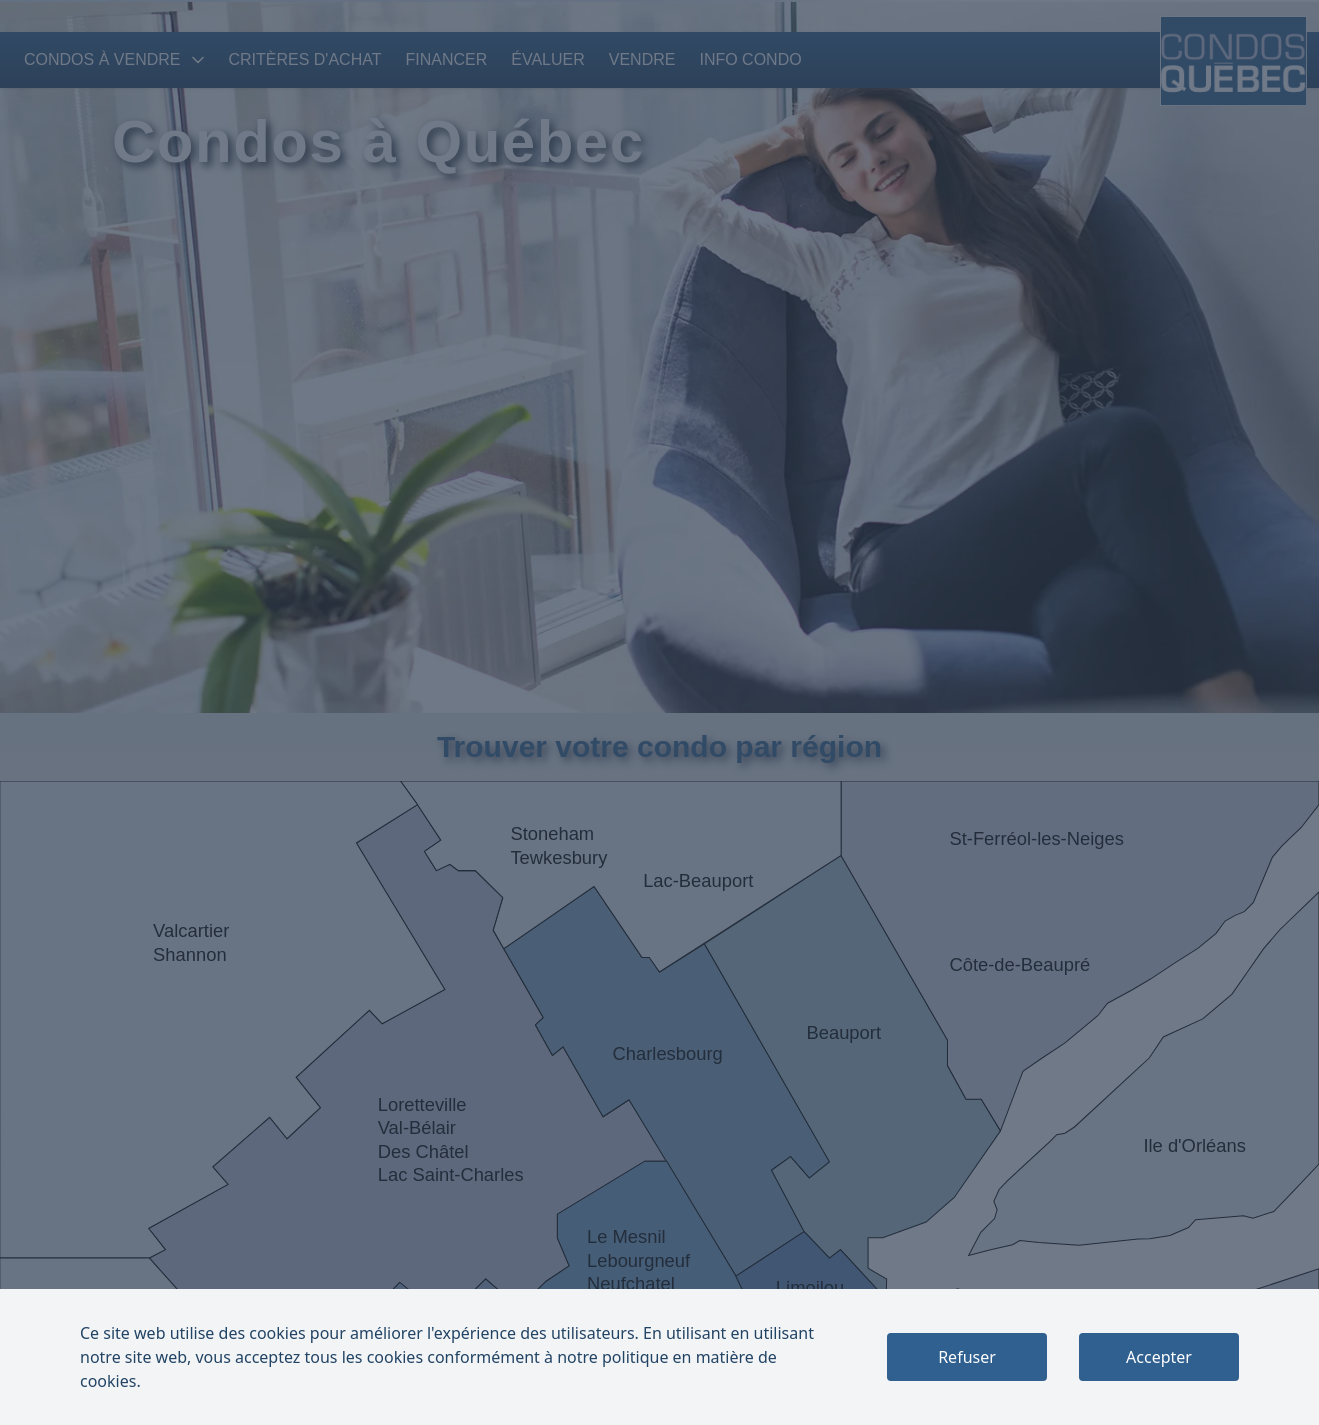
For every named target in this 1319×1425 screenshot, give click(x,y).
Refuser (967, 1357)
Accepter (1159, 1357)
